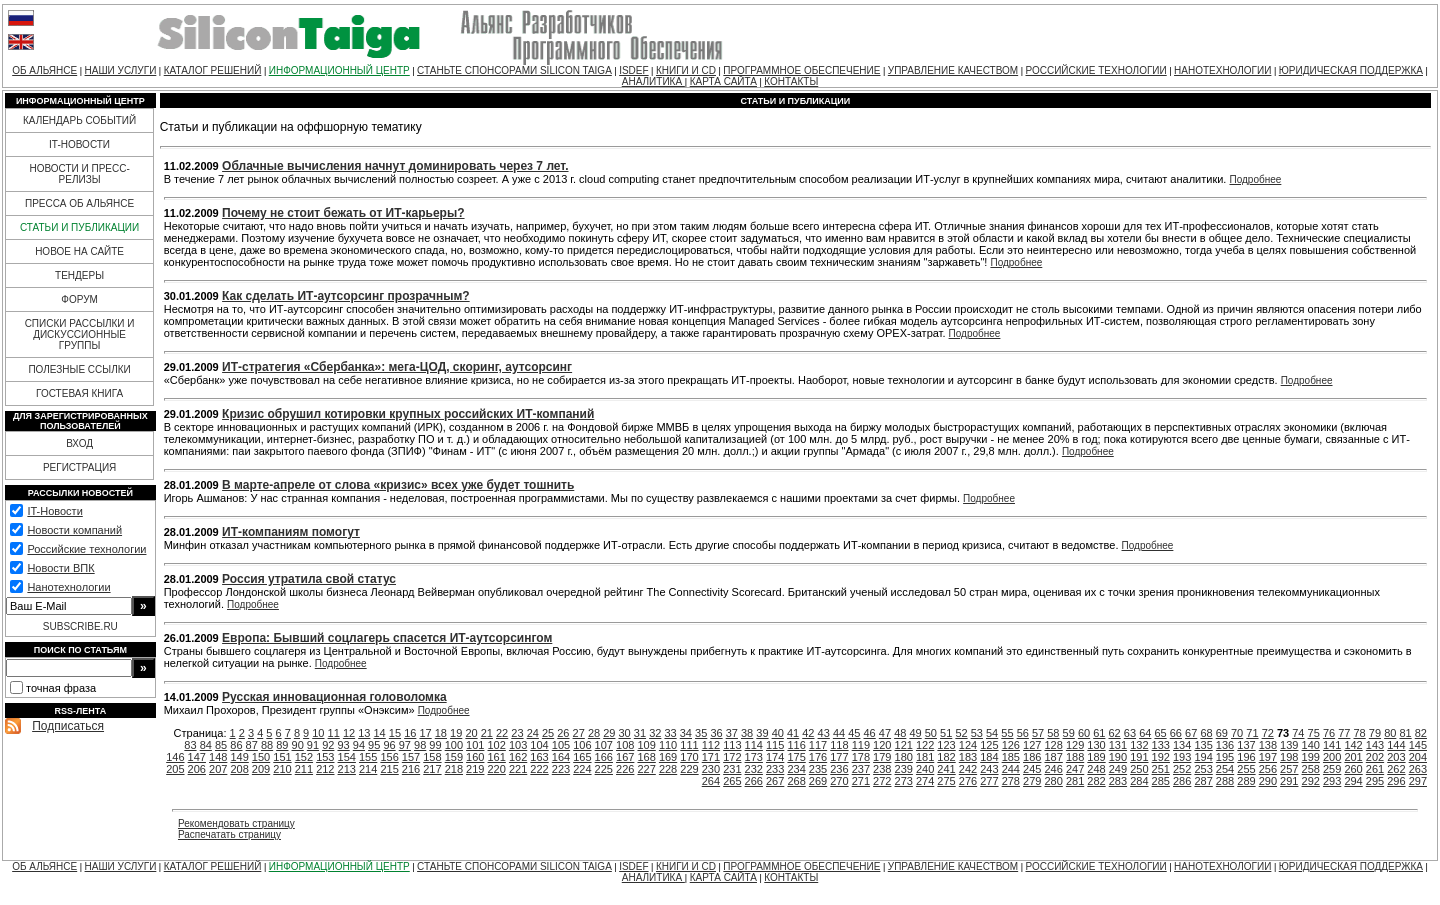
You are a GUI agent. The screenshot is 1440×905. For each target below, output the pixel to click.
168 (646, 757)
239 (904, 769)
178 (861, 757)
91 (313, 745)
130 (1096, 745)
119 (861, 745)
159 (454, 757)
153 (325, 757)
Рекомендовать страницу (236, 823)
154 (347, 757)
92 (328, 745)
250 (1139, 769)
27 (579, 733)
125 (989, 745)
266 (754, 781)
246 (1053, 769)
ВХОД (79, 443)
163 (539, 757)
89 (282, 745)
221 (518, 769)
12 (349, 733)
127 (1032, 745)
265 (732, 781)
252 (1182, 769)
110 (668, 745)
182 (946, 757)
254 (1225, 769)
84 (206, 745)
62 (1115, 733)
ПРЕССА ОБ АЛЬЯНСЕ (79, 203)
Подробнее (1255, 179)
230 (711, 769)
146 (175, 757)
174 (775, 757)
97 (405, 745)
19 (456, 733)
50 (931, 733)
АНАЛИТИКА (653, 81)
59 (1069, 733)
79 (1375, 733)
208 (239, 769)
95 (374, 745)
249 (1118, 769)
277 (989, 781)
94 (359, 745)
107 (604, 745)
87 (252, 745)
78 (1360, 733)
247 (1075, 769)
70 (1237, 733)
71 (1252, 733)
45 (854, 733)
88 (267, 745)
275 (946, 781)
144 (1396, 745)
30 (625, 733)
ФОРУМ (79, 299)
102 (497, 745)
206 (197, 769)
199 (1311, 757)
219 (475, 769)
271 (861, 781)
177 (839, 757)
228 (668, 769)
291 (1289, 781)
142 (1353, 745)
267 (775, 781)
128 (1053, 745)
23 (517, 733)
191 (1139, 757)
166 (604, 757)
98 (420, 745)
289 (1246, 781)
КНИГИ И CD (686, 70)
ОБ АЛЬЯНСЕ (44, 70)
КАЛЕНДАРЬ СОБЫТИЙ (79, 120)
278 (1011, 781)
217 (432, 769)
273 (904, 781)
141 (1332, 745)
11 (334, 733)
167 (625, 757)
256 (1268, 769)
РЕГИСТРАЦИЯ (79, 467)
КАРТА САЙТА (723, 81)
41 (793, 733)
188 (1075, 757)
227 (646, 769)
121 (904, 745)
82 (1421, 733)
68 (1206, 733)
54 (992, 733)
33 (670, 733)
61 (1099, 733)
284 (1139, 781)
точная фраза (61, 688)
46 (870, 733)
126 (1011, 745)
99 (435, 745)
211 (304, 769)
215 (389, 769)
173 (754, 757)
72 (1268, 733)
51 (946, 733)
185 (1011, 757)
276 (968, 781)
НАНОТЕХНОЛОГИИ (1222, 70)
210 (282, 769)
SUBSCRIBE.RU (80, 626)
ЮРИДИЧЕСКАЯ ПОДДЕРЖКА (1351, 70)
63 (1130, 733)
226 (625, 769)
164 (561, 757)
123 (946, 745)
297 (1418, 781)
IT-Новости (54, 511)
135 (1203, 745)
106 (582, 745)
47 (885, 733)
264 (711, 781)
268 (796, 781)
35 (701, 733)
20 (471, 733)
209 (261, 769)
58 (1053, 733)
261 (1375, 769)
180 (904, 757)
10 (318, 733)
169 (668, 757)
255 (1246, 769)
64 (1145, 733)
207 (218, 769)
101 (475, 745)
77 (1344, 733)
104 (539, 745)
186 (1032, 757)
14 (380, 733)
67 (1191, 733)
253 (1203, 769)
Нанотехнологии (68, 587)
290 (1268, 781)
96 (389, 745)
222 (539, 769)
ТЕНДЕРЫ (79, 275)
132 (1139, 745)
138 (1268, 745)
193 (1182, 757)
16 (410, 733)
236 (839, 769)
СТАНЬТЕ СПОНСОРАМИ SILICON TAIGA (514, 70)
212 (325, 769)
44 (839, 733)
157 (411, 757)
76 (1329, 733)
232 (754, 769)
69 (1222, 733)
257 (1289, 769)
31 (640, 733)
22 (502, 733)
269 (818, 781)
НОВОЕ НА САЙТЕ (79, 251)
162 (518, 757)
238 (882, 769)
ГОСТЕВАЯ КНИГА (79, 393)
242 (968, 769)
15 (395, 733)
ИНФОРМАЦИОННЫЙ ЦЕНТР (339, 70)
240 (925, 769)
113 (732, 745)
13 (364, 733)
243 (989, 769)
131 (1118, 745)
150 (261, 757)
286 (1182, 781)
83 (190, 745)
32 (655, 733)
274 (925, 781)
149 (239, 757)
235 (818, 769)
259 (1332, 769)
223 (561, 769)
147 (197, 757)
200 (1332, 757)
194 (1203, 757)
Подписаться (68, 726)
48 (900, 733)
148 (218, 757)
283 (1118, 781)
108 (625, 745)
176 (818, 757)
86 (236, 745)
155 (368, 757)
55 (1007, 733)
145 (1418, 745)
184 (989, 757)
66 (1176, 733)
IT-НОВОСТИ (79, 144)
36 (716, 733)
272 (882, 781)
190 (1118, 757)
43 (824, 733)
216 (411, 769)
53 (977, 733)
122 (925, 745)
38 (747, 733)
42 (808, 733)
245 (1032, 769)
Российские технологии (86, 549)
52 (961, 733)
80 (1390, 733)
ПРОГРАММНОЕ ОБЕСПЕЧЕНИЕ (801, 70)
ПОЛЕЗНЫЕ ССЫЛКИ (79, 369)
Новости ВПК (60, 568)
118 (839, 745)
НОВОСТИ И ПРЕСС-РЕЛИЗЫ (79, 174)
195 (1225, 757)
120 (882, 745)
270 (839, 781)
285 (1161, 781)
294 (1353, 781)
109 (646, 745)
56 (1023, 733)
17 (425, 733)
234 (796, 769)
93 (343, 745)
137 (1246, 745)
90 (298, 745)
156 (389, 757)
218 (454, 769)
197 (1268, 757)
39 (762, 733)
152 (304, 757)
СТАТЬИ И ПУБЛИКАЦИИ (79, 227)
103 (518, 745)
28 (594, 733)
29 (609, 733)
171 (711, 757)
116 (796, 745)
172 (732, 757)
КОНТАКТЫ (791, 81)
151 (282, 757)
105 (561, 745)
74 (1298, 733)
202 (1375, 757)
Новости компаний (74, 530)
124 (968, 745)
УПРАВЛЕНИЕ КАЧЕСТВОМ (953, 70)
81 (1405, 733)
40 (778, 733)
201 (1353, 757)
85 (221, 745)
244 (1011, 769)
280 (1053, 781)
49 (915, 733)
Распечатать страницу (229, 834)
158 (432, 757)
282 (1096, 781)
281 (1075, 781)
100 (454, 745)
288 (1225, 781)
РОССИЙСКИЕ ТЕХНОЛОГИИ (1096, 70)
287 (1203, 781)
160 (475, 757)
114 (754, 745)
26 (563, 733)
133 (1161, 745)
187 (1053, 757)
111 (689, 745)
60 (1084, 733)
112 (711, 745)
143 (1375, 745)
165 (582, 757)
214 (368, 769)
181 (925, 757)
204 (1418, 757)
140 (1311, 745)
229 (689, 769)
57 (1038, 733)
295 (1375, 781)
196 (1246, 757)
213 (347, 769)
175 (796, 757)
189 (1096, 757)
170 (689, 757)
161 (497, 757)
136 (1225, 745)
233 (775, 769)
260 (1353, 769)
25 (548, 733)
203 (1396, 757)
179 (882, 757)
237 (861, 769)
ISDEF (633, 70)
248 (1096, 769)
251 (1161, 769)
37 (732, 733)
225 (604, 769)
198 (1289, 757)
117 (818, 745)
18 (441, 733)
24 (533, 733)
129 (1075, 745)
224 (582, 769)
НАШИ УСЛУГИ (121, 70)
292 (1311, 781)
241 (946, 769)
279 (1032, 781)
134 (1182, 745)
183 (968, 757)
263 (1418, 769)
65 (1160, 733)
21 (487, 733)
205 (175, 769)
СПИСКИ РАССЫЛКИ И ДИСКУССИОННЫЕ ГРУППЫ (80, 334)
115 (775, 745)
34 (686, 733)
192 (1161, 757)
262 (1396, 769)
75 (1314, 733)
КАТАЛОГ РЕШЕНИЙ (213, 70)
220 (497, 769)
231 (732, 769)
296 (1396, 781)
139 (1289, 745)
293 (1332, 781)
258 (1311, 769)
